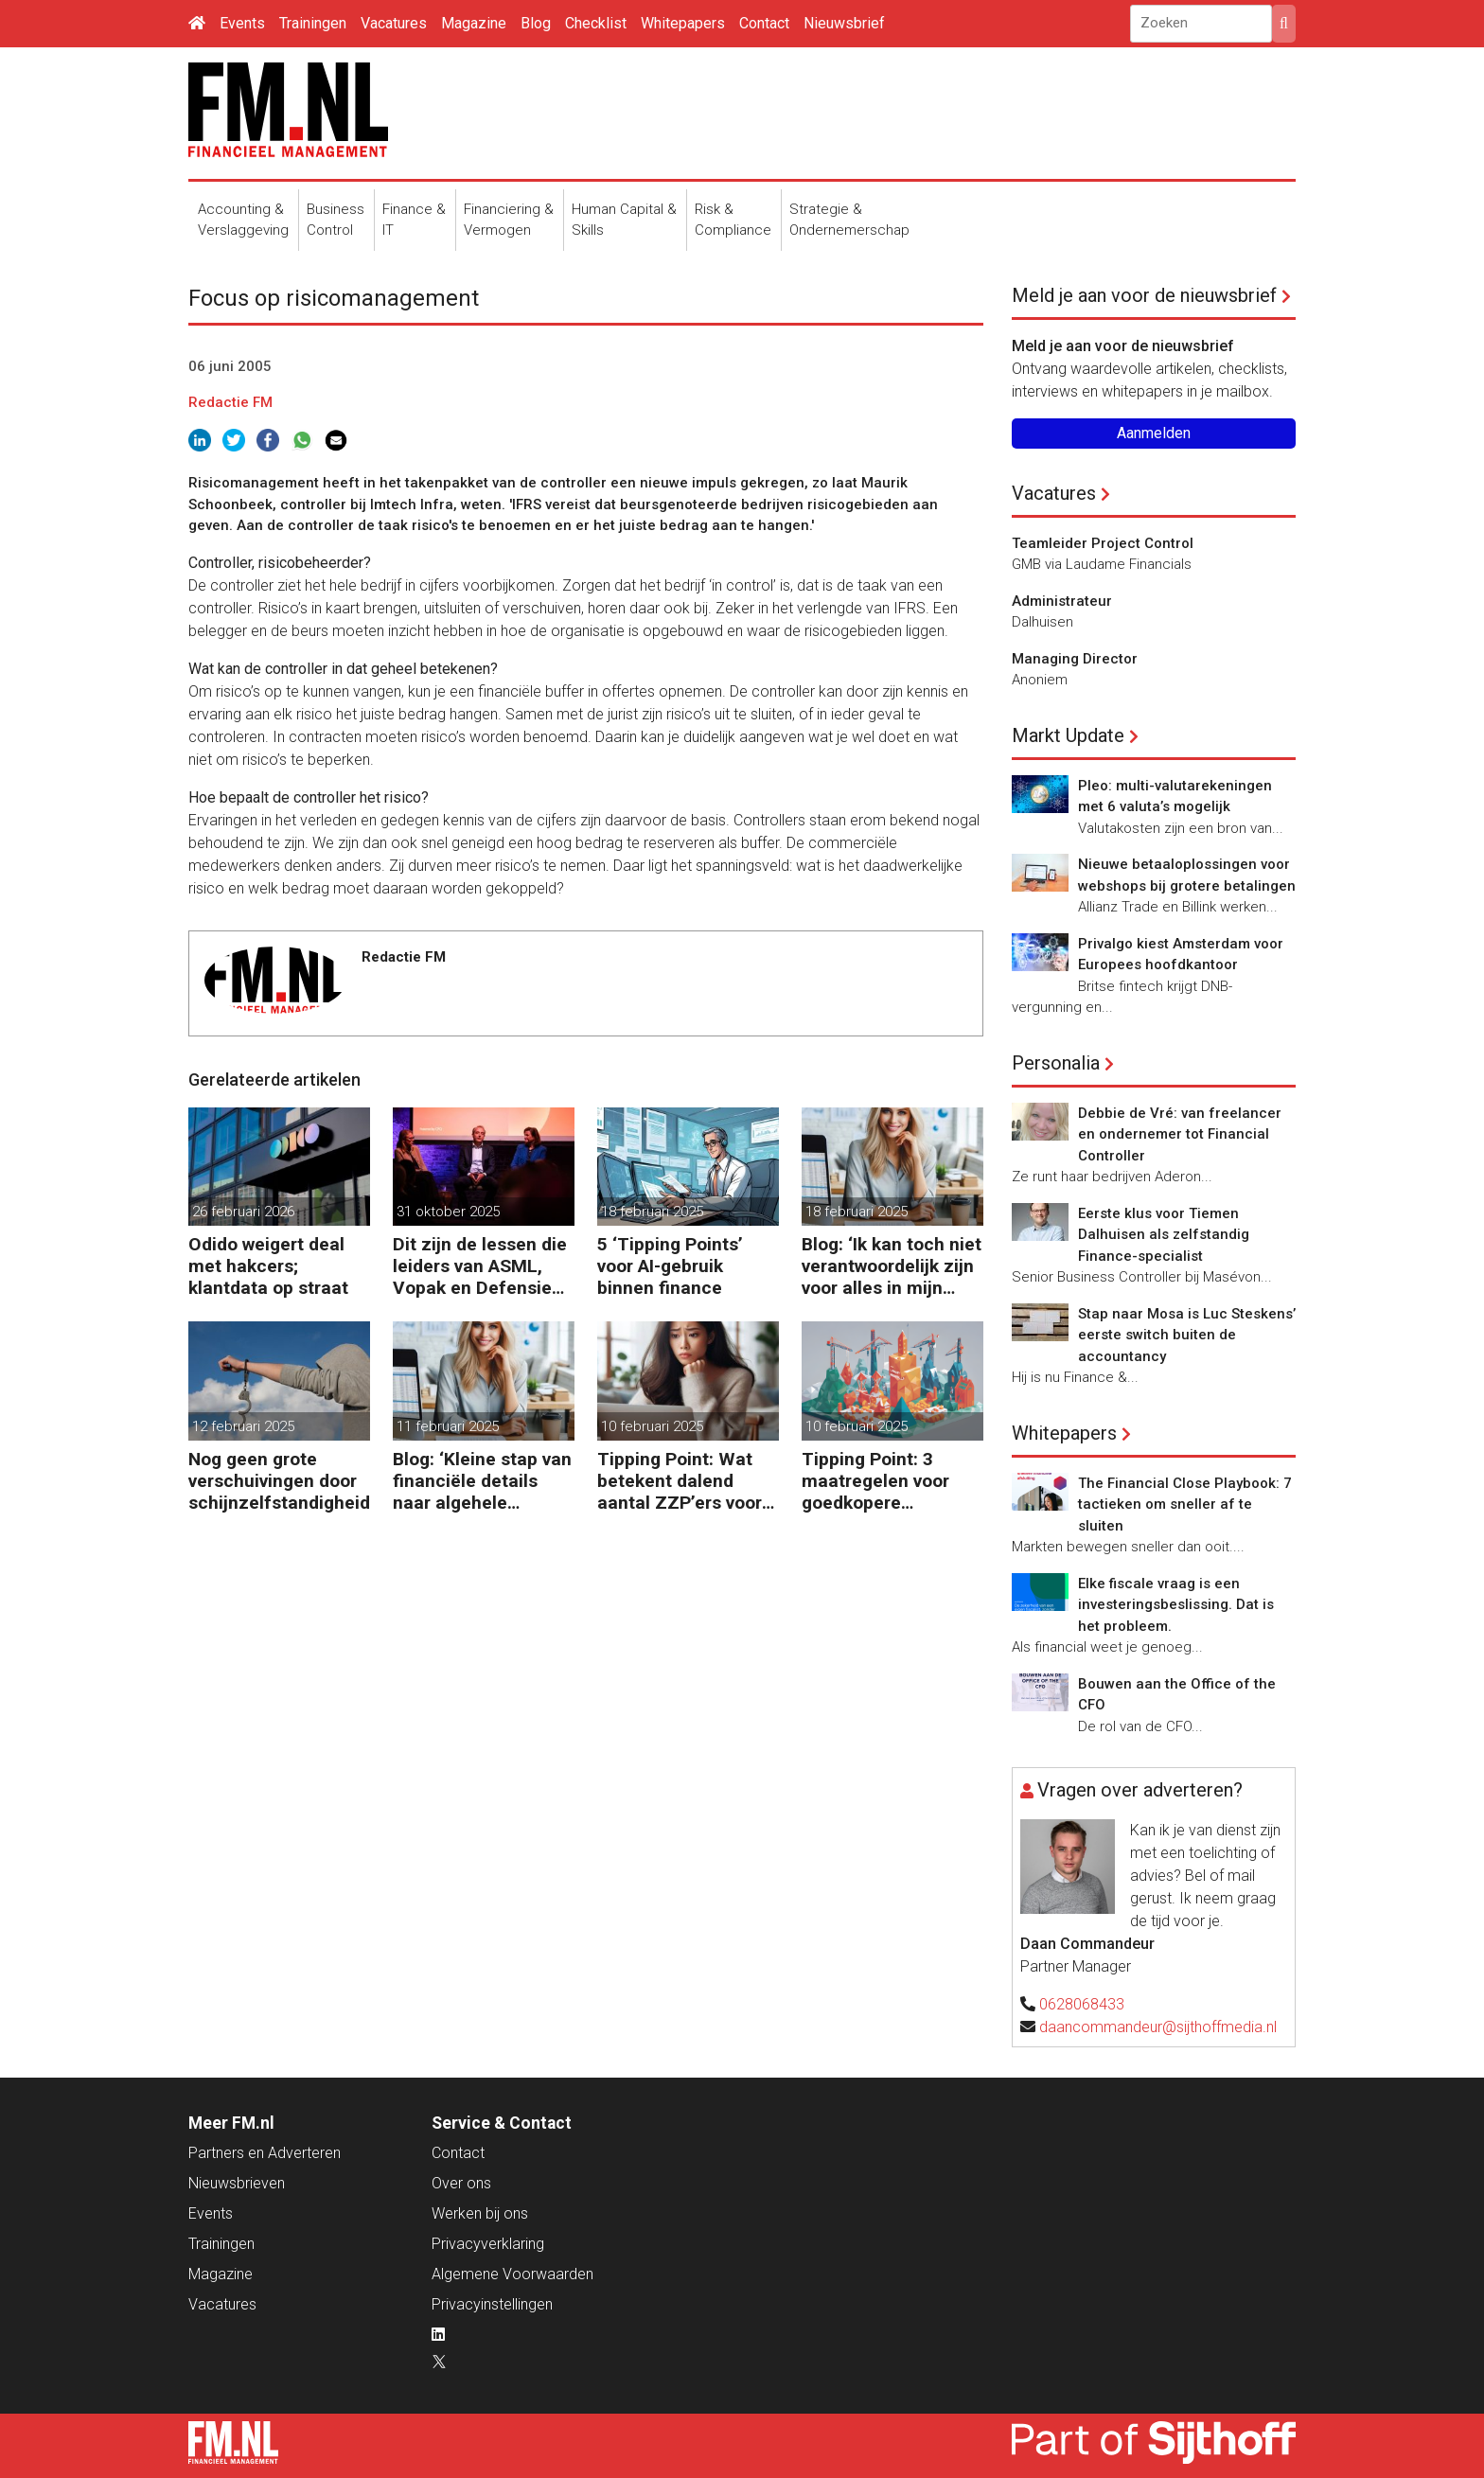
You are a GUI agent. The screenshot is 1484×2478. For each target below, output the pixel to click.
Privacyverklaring (488, 2244)
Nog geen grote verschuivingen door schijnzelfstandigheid (279, 1480)
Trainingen (312, 23)
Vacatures (394, 23)
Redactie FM (230, 402)
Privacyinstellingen (492, 2304)
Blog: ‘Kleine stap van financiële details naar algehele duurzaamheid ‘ (482, 1480)
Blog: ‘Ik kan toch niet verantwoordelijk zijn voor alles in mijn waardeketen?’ (891, 1266)
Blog (536, 23)
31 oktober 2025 (448, 1211)
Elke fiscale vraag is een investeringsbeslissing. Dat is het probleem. (1176, 1605)
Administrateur (1062, 601)
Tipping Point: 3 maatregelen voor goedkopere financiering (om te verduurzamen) (882, 1480)
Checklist (596, 23)
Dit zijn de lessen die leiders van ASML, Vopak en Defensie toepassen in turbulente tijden (480, 1266)
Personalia (1056, 1063)
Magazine (473, 23)
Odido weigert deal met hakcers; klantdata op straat (268, 1266)
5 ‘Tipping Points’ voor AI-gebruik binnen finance (670, 1266)
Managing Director (1075, 658)
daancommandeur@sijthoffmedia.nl (1158, 2027)
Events (242, 23)
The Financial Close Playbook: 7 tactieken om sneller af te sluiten (1185, 1504)
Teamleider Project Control (1102, 543)
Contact (764, 23)
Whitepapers (683, 23)
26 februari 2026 (243, 1211)
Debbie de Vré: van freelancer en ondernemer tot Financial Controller (1179, 1134)
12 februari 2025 (243, 1426)
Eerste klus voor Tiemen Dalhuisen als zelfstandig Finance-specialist (1163, 1235)
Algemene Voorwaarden (512, 2274)
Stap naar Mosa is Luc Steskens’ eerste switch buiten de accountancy (1187, 1335)
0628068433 (1081, 2004)
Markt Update (1068, 735)
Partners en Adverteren (264, 2153)
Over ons (461, 2183)
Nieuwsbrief (844, 23)
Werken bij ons (480, 2213)
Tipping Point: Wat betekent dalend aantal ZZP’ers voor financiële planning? (682, 1480)
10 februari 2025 (652, 1426)
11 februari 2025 (448, 1426)
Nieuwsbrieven (236, 2183)
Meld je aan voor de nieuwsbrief (1144, 295)
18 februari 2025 (652, 1211)
